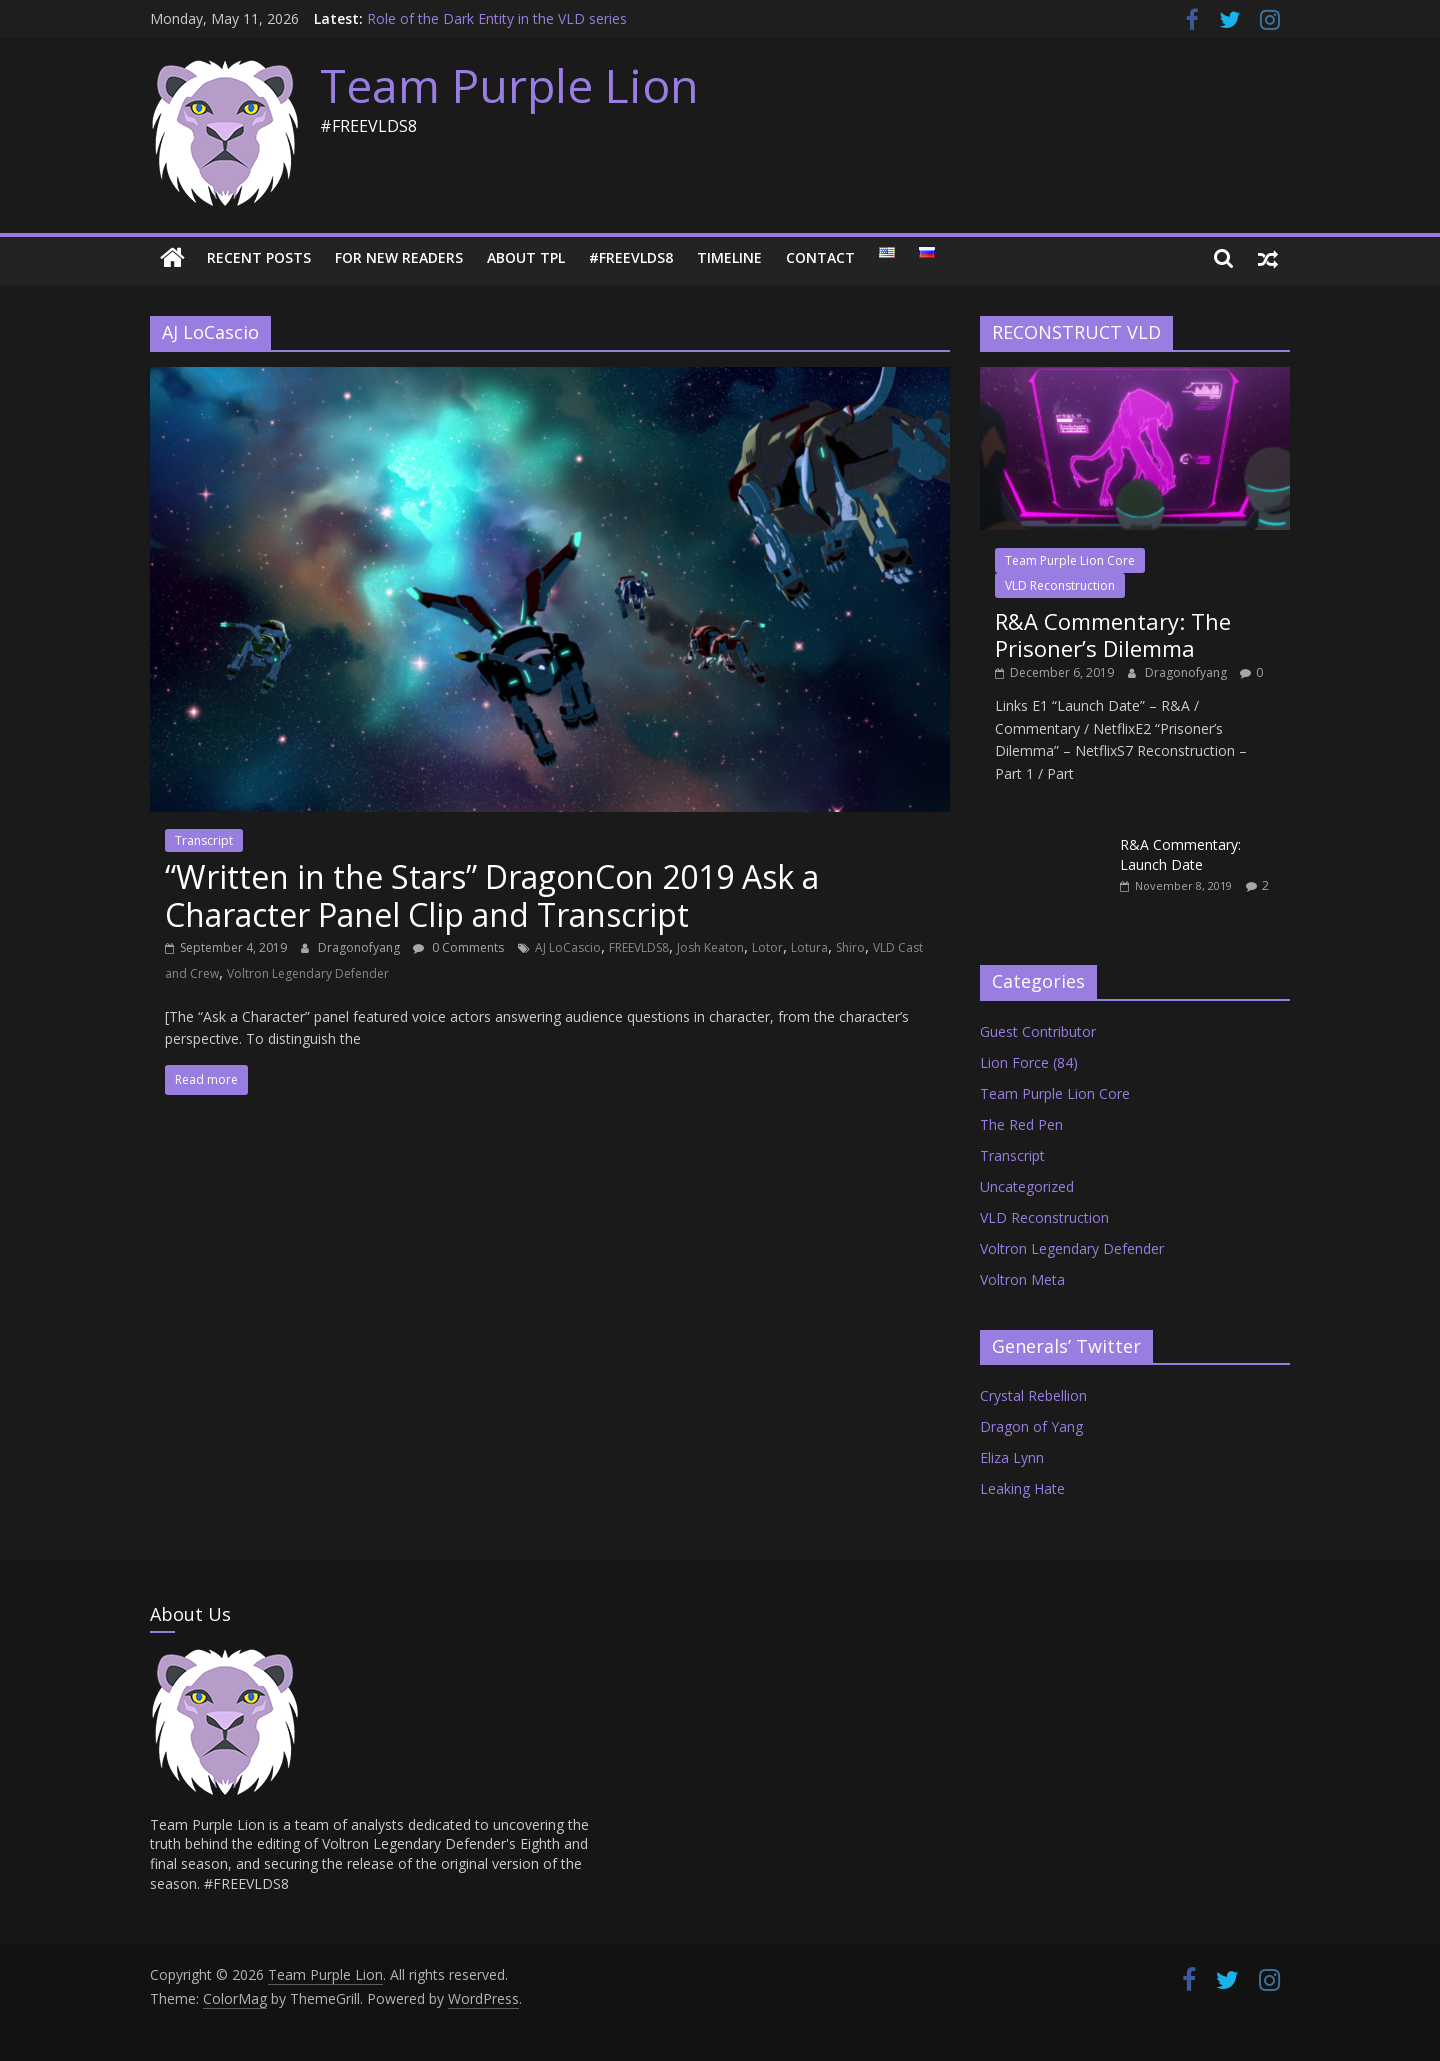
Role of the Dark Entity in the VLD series (497, 18)
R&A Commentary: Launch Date (1180, 854)
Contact (820, 257)
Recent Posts (259, 257)
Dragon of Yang (1031, 1426)
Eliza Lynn (1012, 1457)
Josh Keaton (710, 947)
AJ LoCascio (568, 947)
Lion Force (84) (1029, 1062)
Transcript (204, 840)
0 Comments (458, 947)
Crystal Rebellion (1033, 1395)
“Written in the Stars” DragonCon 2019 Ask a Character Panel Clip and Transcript (492, 895)
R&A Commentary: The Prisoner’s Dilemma (1113, 634)
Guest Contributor (1038, 1031)
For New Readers (399, 257)
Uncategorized (1027, 1186)
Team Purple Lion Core (1070, 560)
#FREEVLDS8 (631, 257)
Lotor (767, 947)
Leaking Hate (1022, 1488)
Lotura (809, 947)
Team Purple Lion (509, 85)
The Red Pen (1021, 1124)
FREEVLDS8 (639, 947)
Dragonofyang (360, 947)
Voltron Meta (1022, 1279)
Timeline (729, 257)
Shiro (850, 947)
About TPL (526, 257)
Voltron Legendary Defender (308, 973)
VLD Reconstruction (1060, 585)
